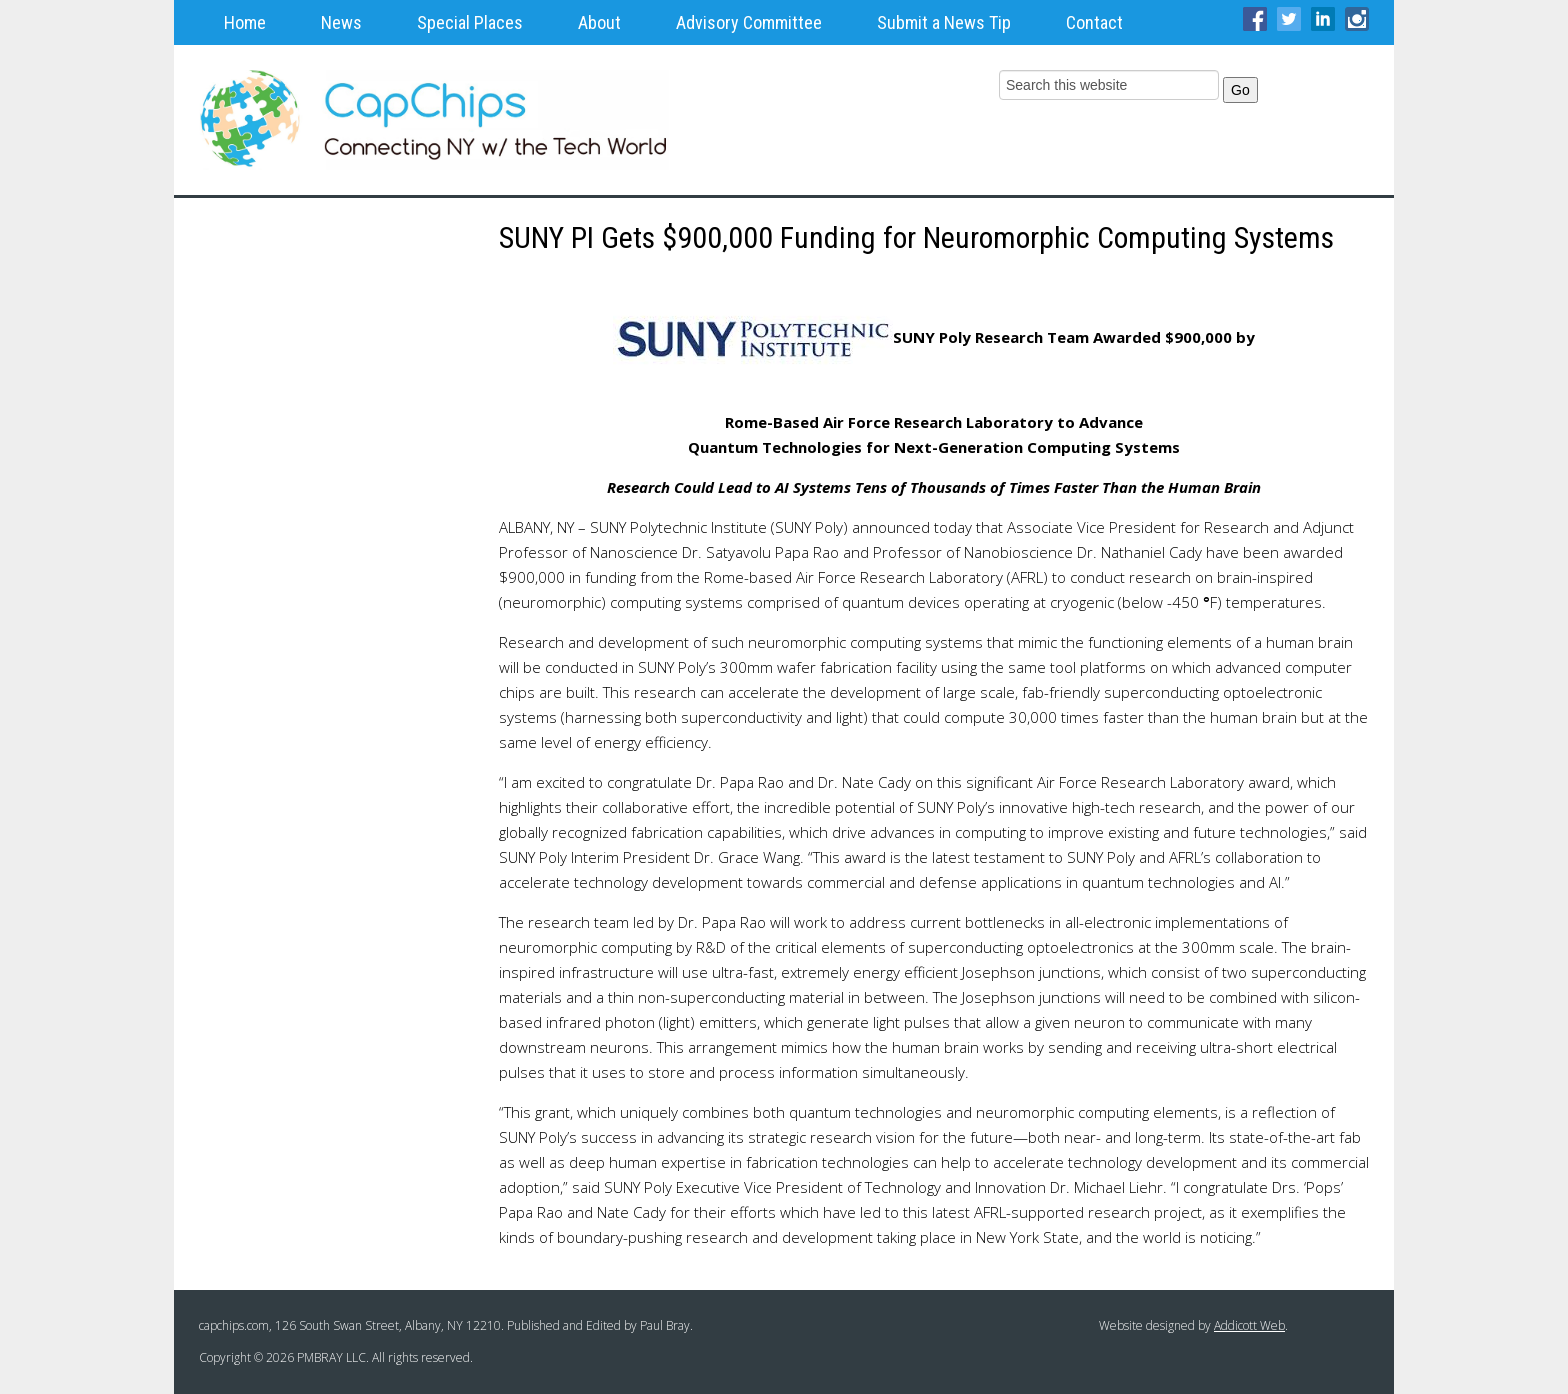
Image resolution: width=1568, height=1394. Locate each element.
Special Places (470, 22)
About (599, 22)
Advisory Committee (749, 22)
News (341, 22)
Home (245, 22)
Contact (1094, 22)
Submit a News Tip (944, 22)
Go (1240, 90)
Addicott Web (1249, 1325)
